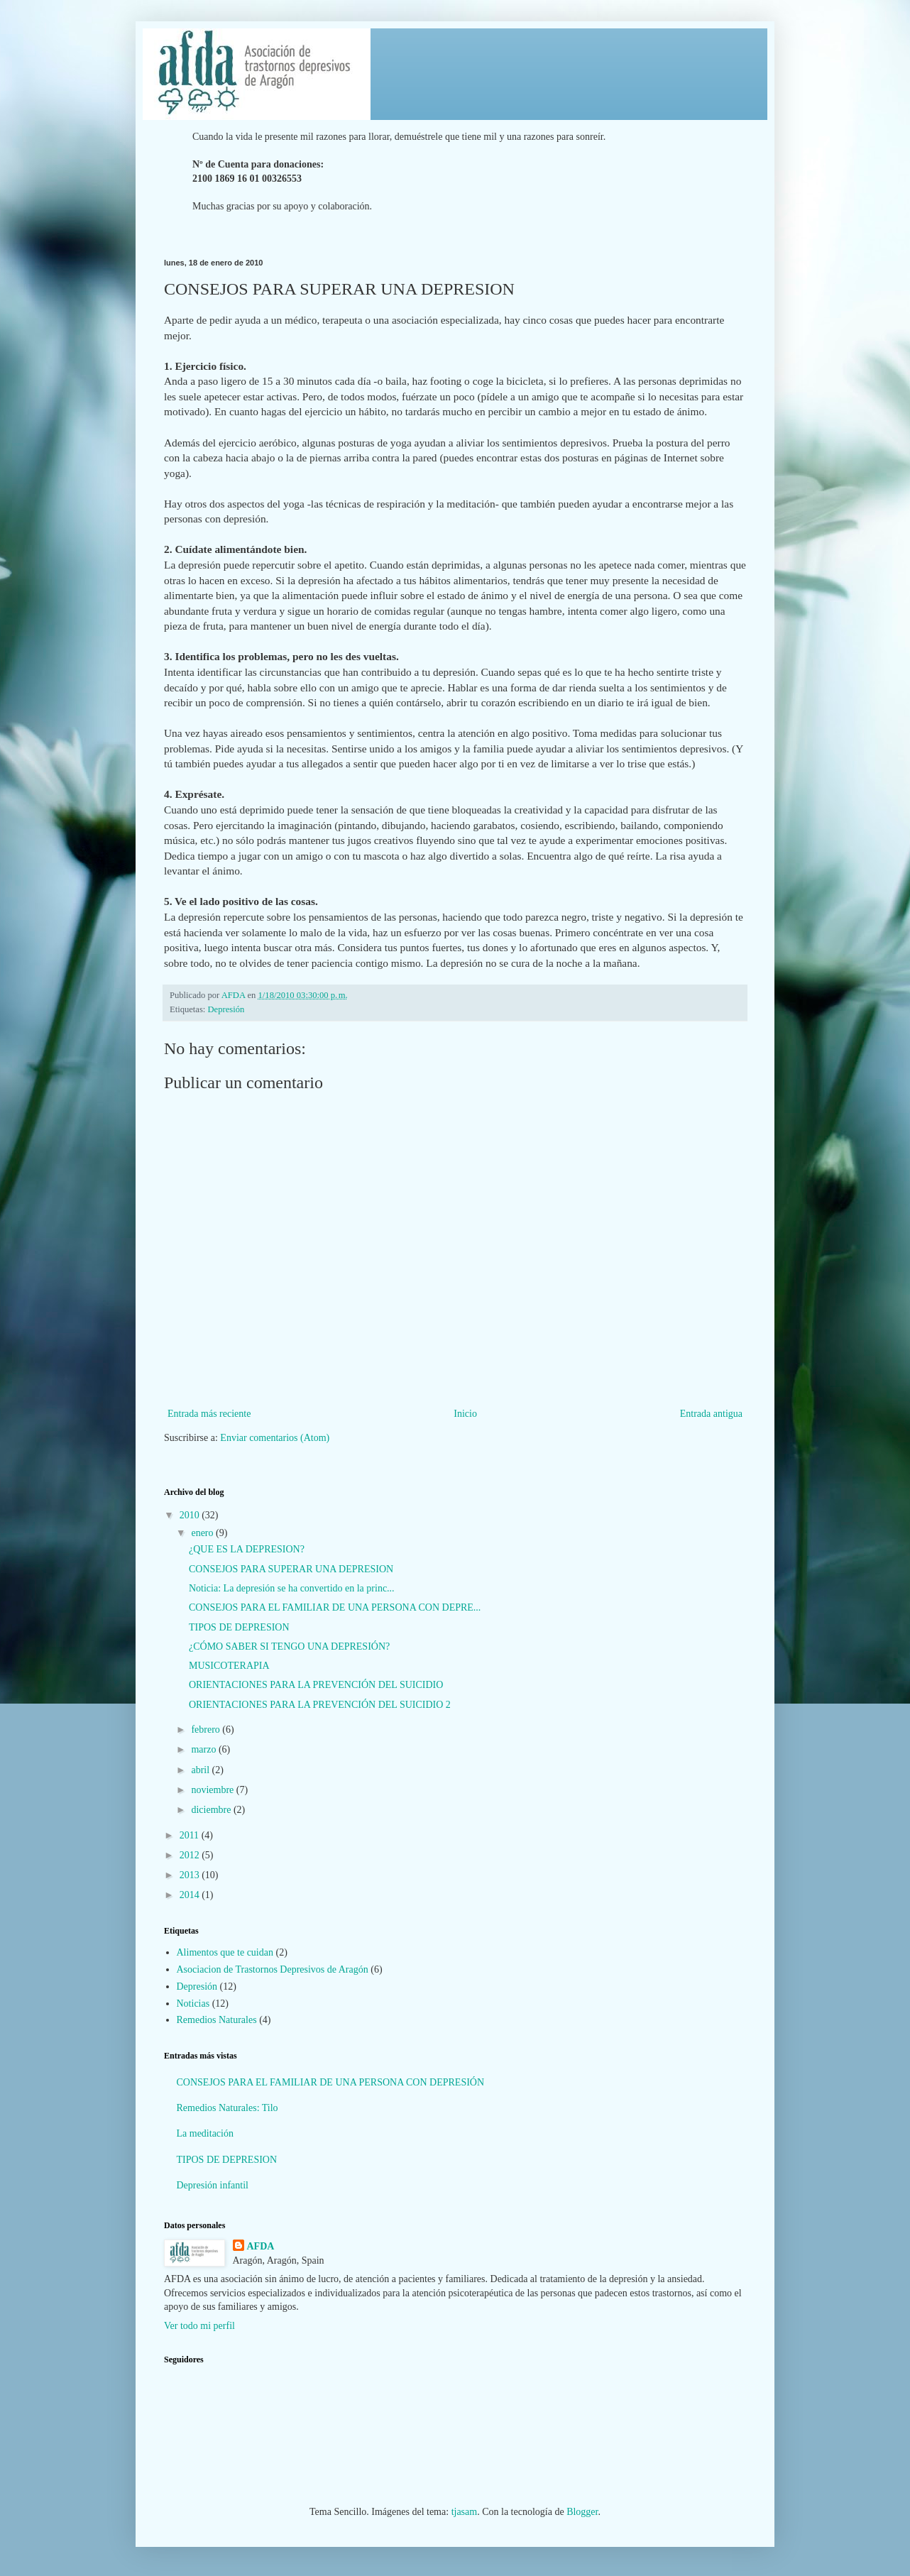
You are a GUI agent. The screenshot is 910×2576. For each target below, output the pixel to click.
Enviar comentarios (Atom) (274, 1437)
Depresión (226, 1009)
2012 (191, 1855)
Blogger (582, 2511)
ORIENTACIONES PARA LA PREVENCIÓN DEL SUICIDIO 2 (320, 1704)
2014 (191, 1895)
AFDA (261, 2246)
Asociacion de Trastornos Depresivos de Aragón (272, 1969)
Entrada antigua (711, 1413)
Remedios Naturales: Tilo (227, 2108)
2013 (191, 1875)
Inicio (465, 1413)
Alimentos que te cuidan (225, 1952)
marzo (204, 1749)
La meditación (205, 2133)
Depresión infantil (212, 2185)
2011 (191, 1835)
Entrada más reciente (209, 1413)
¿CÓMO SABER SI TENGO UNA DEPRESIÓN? (289, 1646)
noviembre (213, 1790)
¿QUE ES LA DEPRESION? (247, 1549)
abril (201, 1770)
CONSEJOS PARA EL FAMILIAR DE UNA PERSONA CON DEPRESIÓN (331, 2082)
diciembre (212, 1809)
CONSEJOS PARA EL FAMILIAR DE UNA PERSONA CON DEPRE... (335, 1607)
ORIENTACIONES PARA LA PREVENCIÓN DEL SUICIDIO (316, 1684)
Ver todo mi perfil (199, 2325)
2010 (191, 1515)
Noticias (193, 2003)
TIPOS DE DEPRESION (239, 1627)
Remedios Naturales (217, 2020)
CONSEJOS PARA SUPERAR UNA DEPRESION (291, 1569)
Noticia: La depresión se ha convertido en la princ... (292, 1588)
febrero (206, 1729)
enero (203, 1533)
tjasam (464, 2511)
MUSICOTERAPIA (229, 1665)
